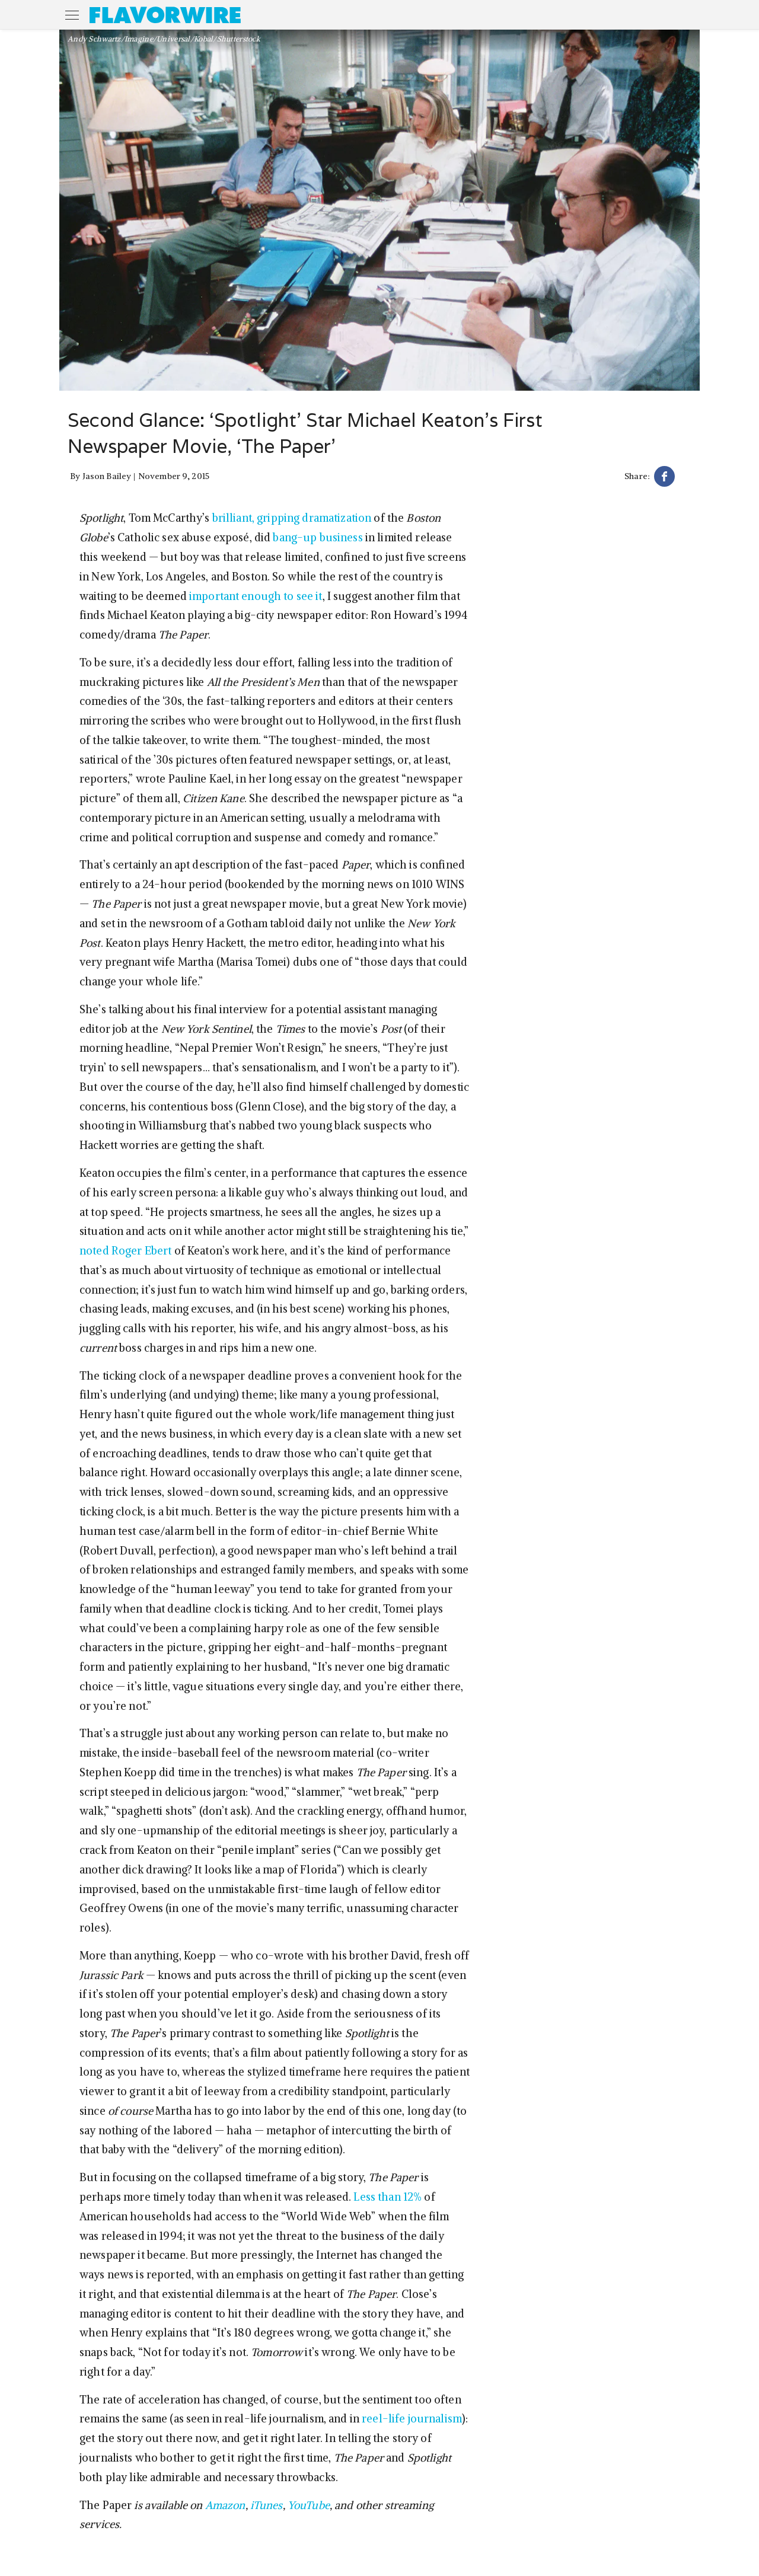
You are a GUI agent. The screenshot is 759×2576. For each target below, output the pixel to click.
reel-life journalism (412, 2418)
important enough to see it (256, 596)
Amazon (225, 2505)
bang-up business (317, 537)
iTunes (266, 2505)
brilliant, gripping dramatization (292, 518)
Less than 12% (387, 2197)
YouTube (309, 2505)
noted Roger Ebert (125, 1250)
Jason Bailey (107, 476)
